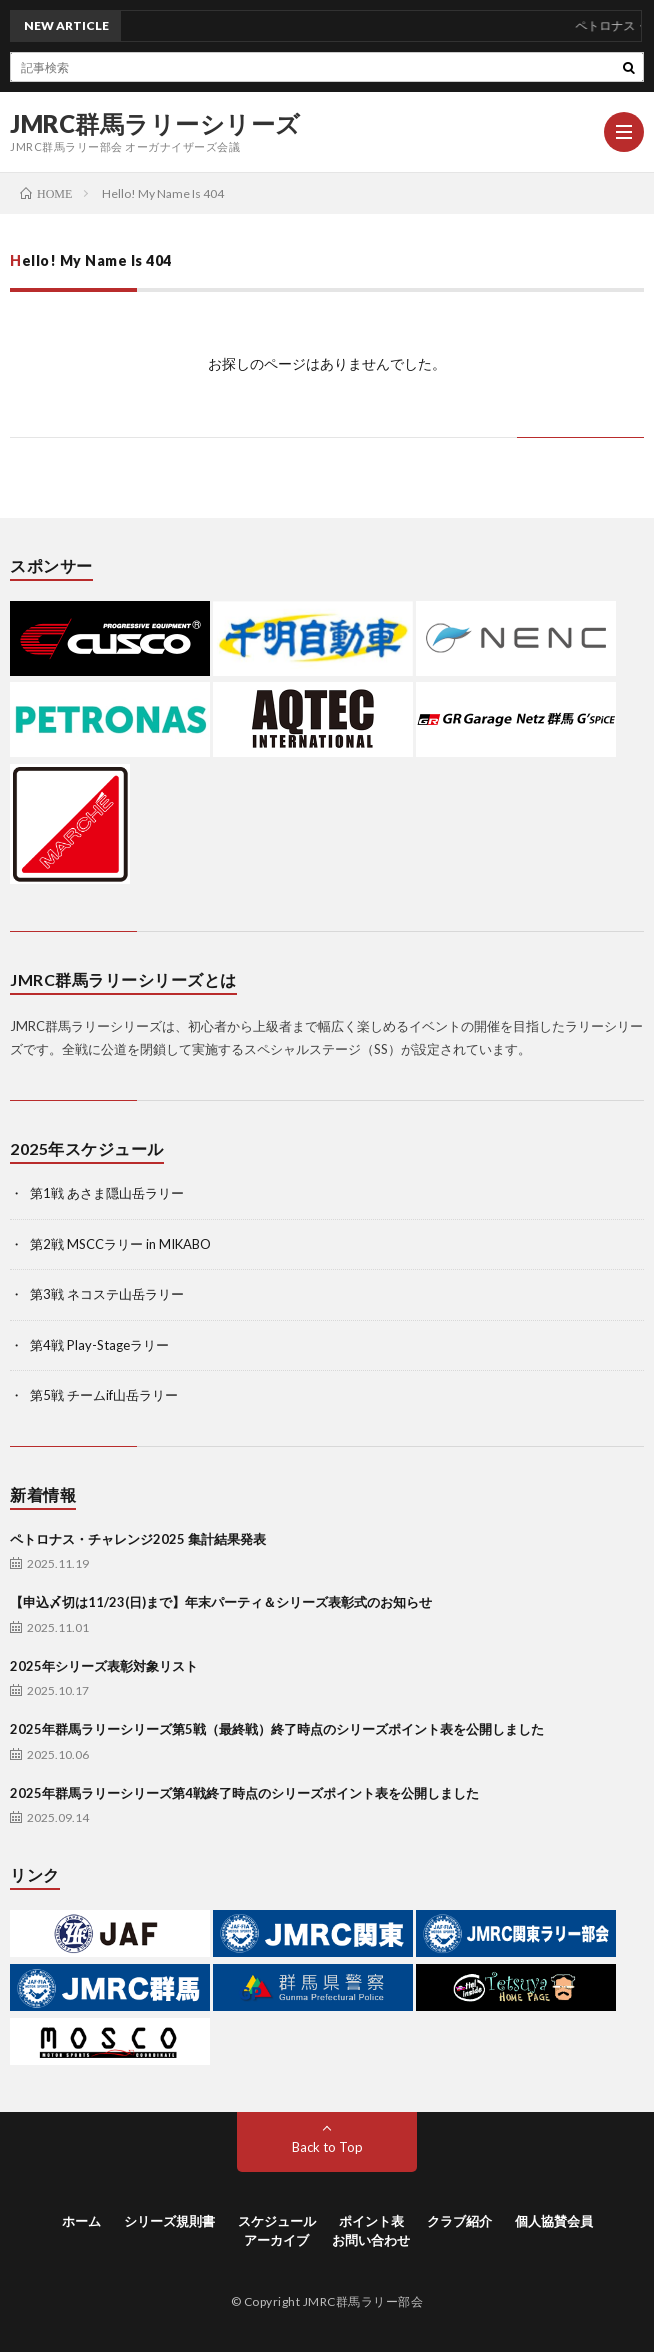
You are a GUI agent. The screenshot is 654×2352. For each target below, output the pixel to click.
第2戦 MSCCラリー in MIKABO (120, 1244)
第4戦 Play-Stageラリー (99, 1345)
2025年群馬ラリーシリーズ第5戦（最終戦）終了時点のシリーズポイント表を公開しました (277, 1729)
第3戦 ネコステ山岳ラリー (107, 1294)
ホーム (81, 2221)
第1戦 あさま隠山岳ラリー (107, 1193)
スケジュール (277, 2221)
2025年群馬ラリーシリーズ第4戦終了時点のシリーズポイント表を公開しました (244, 1793)
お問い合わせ (371, 2240)
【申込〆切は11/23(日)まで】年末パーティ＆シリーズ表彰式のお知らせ (221, 1602)
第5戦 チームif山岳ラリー (104, 1395)
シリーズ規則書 (169, 2221)
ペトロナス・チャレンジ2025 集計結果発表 (138, 1539)
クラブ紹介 (459, 2221)
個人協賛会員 (554, 2221)
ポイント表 (371, 2221)
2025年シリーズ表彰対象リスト (104, 1666)
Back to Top (327, 2147)
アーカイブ (276, 2240)
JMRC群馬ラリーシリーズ (155, 124)
